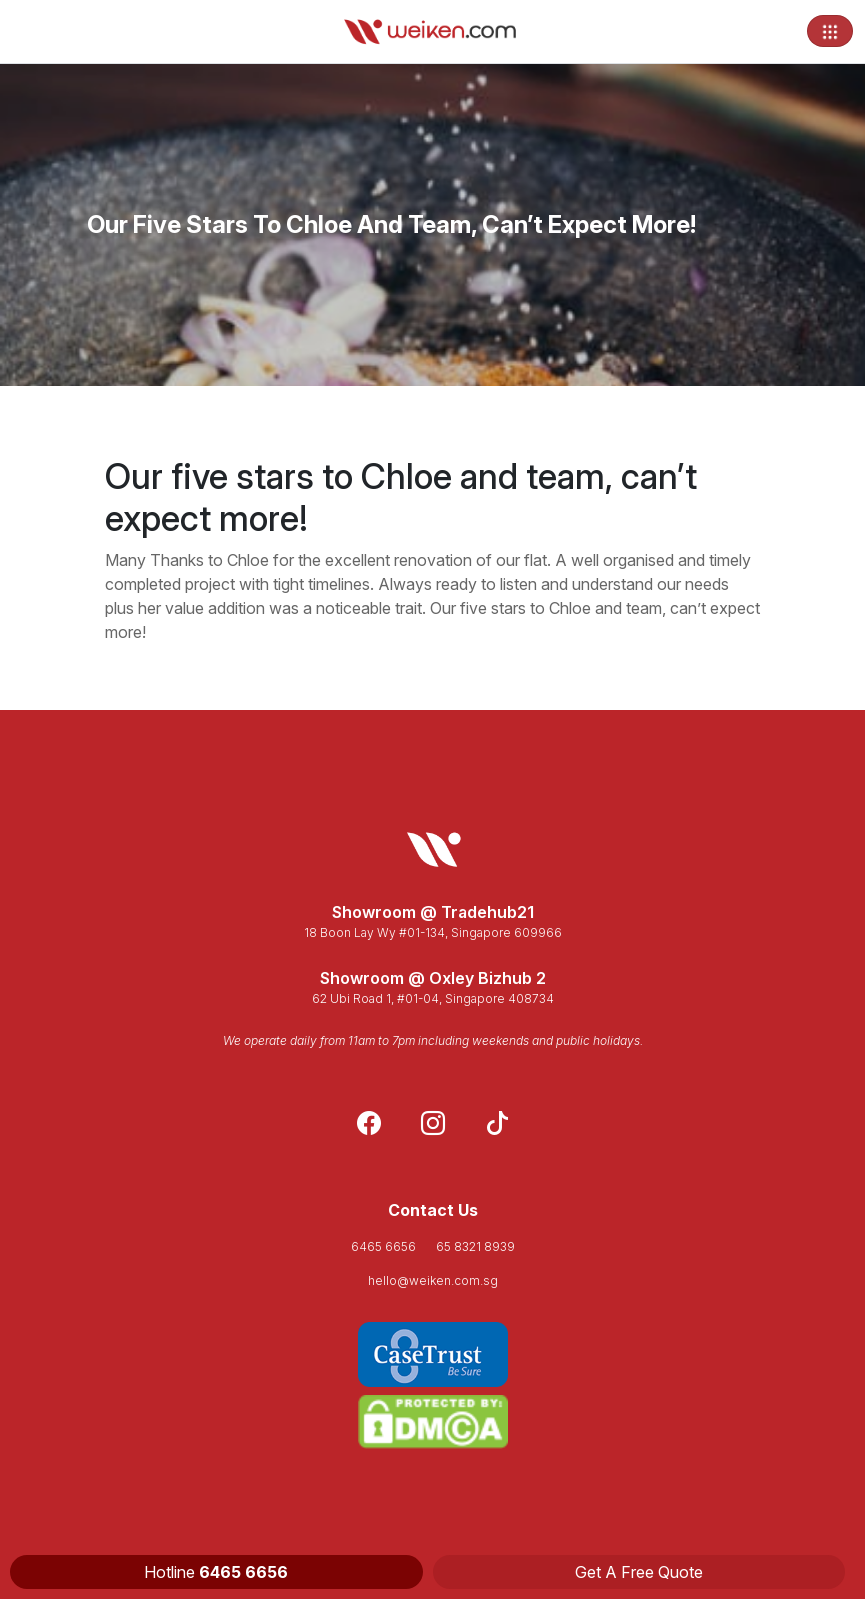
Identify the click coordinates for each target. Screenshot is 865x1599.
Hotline (216, 1572)
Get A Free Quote (639, 1572)
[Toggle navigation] (830, 31)
